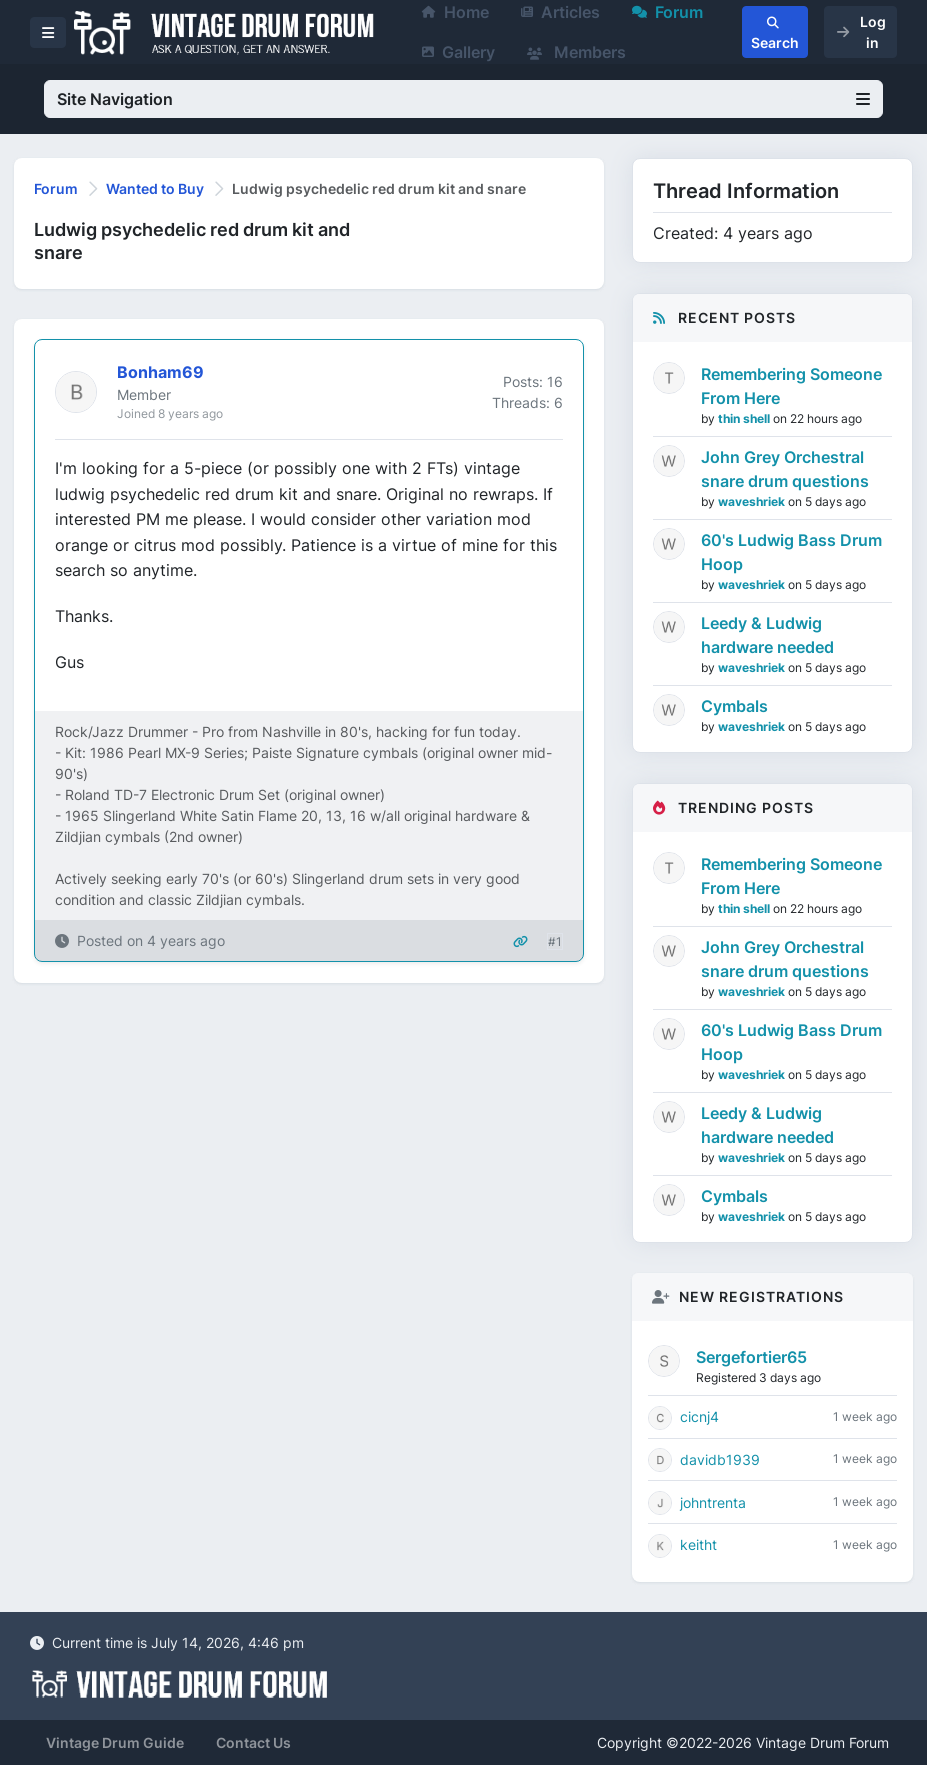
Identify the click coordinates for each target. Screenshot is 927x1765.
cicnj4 (699, 1416)
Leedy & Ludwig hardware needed (767, 635)
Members (576, 52)
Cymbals (734, 706)
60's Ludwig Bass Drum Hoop (791, 552)
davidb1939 (720, 1459)
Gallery (458, 52)
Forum (56, 188)
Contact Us (253, 1742)
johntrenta (713, 1502)
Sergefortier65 (751, 1357)
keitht (698, 1544)
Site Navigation (463, 99)
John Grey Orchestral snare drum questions (785, 469)
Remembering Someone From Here (791, 386)
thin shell (745, 418)
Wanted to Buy (155, 188)
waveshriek (753, 501)
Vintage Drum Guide (115, 1742)
